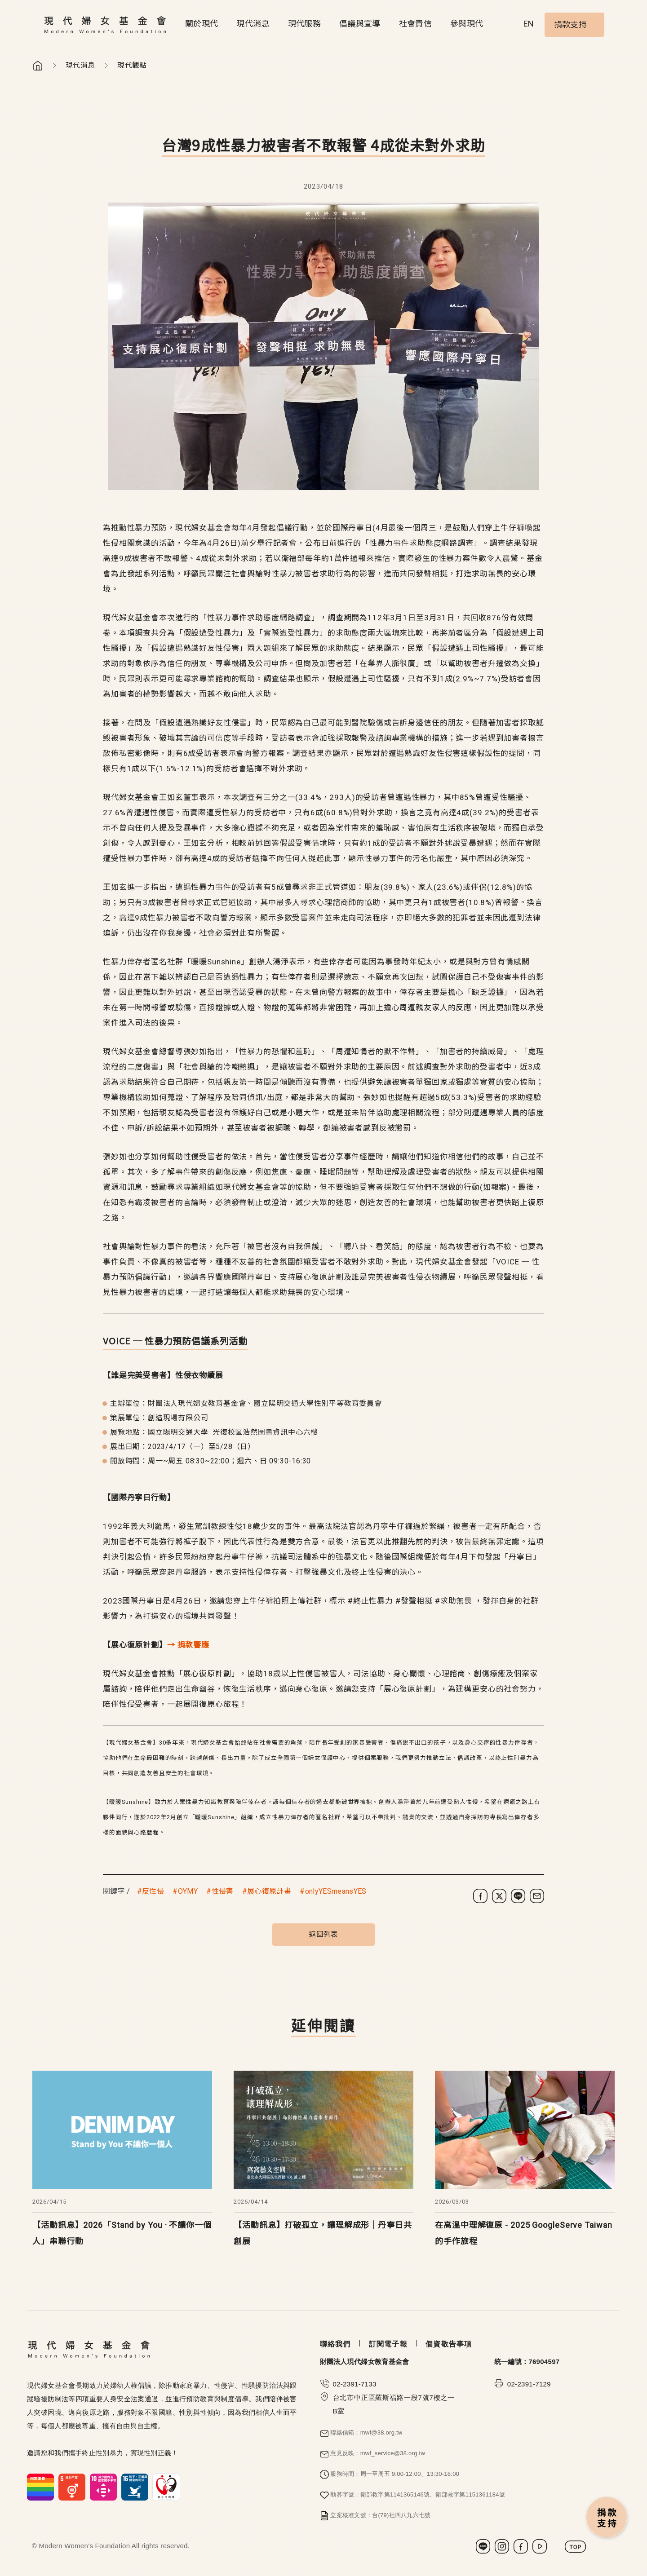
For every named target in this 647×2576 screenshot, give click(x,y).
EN (528, 23)
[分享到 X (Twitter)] (499, 1896)
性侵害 (223, 1891)
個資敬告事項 (448, 2344)
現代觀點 (131, 65)
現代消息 (252, 23)
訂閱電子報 (388, 2344)
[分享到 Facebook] (480, 1896)
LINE (483, 2546)
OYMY (188, 1891)
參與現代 (466, 23)
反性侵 (153, 1891)
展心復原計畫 (269, 1891)
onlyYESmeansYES (336, 1891)
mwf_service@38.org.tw (392, 2453)
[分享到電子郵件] (537, 1896)
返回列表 (323, 1934)
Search (507, 25)
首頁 (37, 65)
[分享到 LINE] (518, 1896)
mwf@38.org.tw (381, 2432)
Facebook (521, 2546)
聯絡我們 (335, 2344)
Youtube (539, 2546)
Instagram (502, 2546)
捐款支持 (570, 24)
